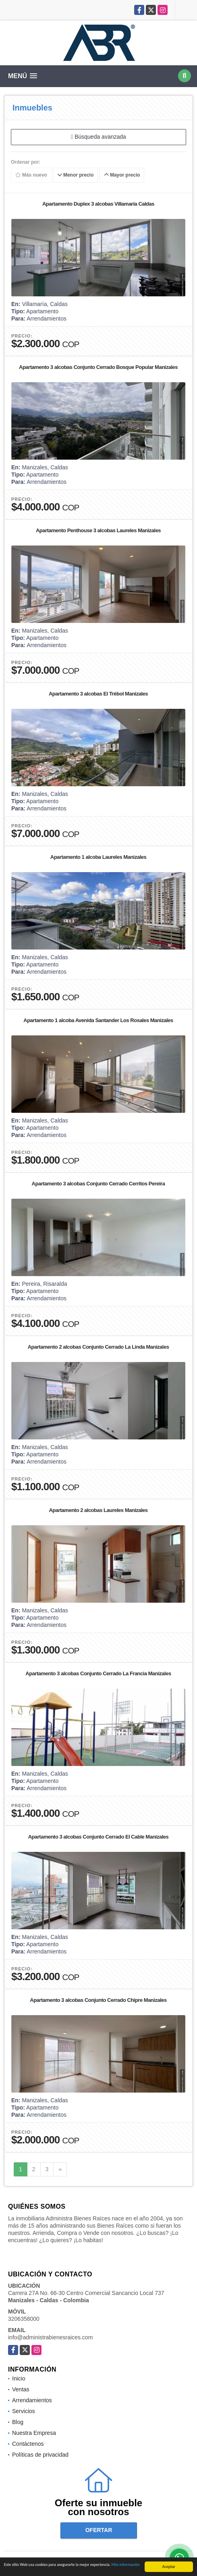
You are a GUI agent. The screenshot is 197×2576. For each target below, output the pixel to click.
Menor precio (75, 175)
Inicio (18, 2378)
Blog (17, 2422)
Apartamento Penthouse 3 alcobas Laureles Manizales (98, 530)
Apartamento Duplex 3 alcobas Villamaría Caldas (98, 204)
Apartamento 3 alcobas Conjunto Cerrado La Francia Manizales (98, 1673)
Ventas (20, 2389)
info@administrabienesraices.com (50, 2337)
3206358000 (23, 2319)
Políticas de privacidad (40, 2454)
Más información (126, 2565)
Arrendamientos (32, 2400)
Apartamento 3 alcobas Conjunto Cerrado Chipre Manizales (98, 2000)
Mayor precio (122, 175)
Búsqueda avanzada (98, 136)
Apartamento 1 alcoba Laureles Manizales (98, 857)
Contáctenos (28, 2444)
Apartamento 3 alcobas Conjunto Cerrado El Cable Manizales (98, 1837)
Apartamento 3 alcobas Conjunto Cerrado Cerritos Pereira (98, 1184)
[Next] (60, 2169)
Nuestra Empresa (34, 2433)
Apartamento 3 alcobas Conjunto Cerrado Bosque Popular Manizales (98, 367)
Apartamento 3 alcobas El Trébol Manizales (98, 694)
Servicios (23, 2411)
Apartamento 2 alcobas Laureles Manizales (98, 1510)
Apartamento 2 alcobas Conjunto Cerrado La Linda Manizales (98, 1347)
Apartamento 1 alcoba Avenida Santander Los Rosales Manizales (98, 1020)
